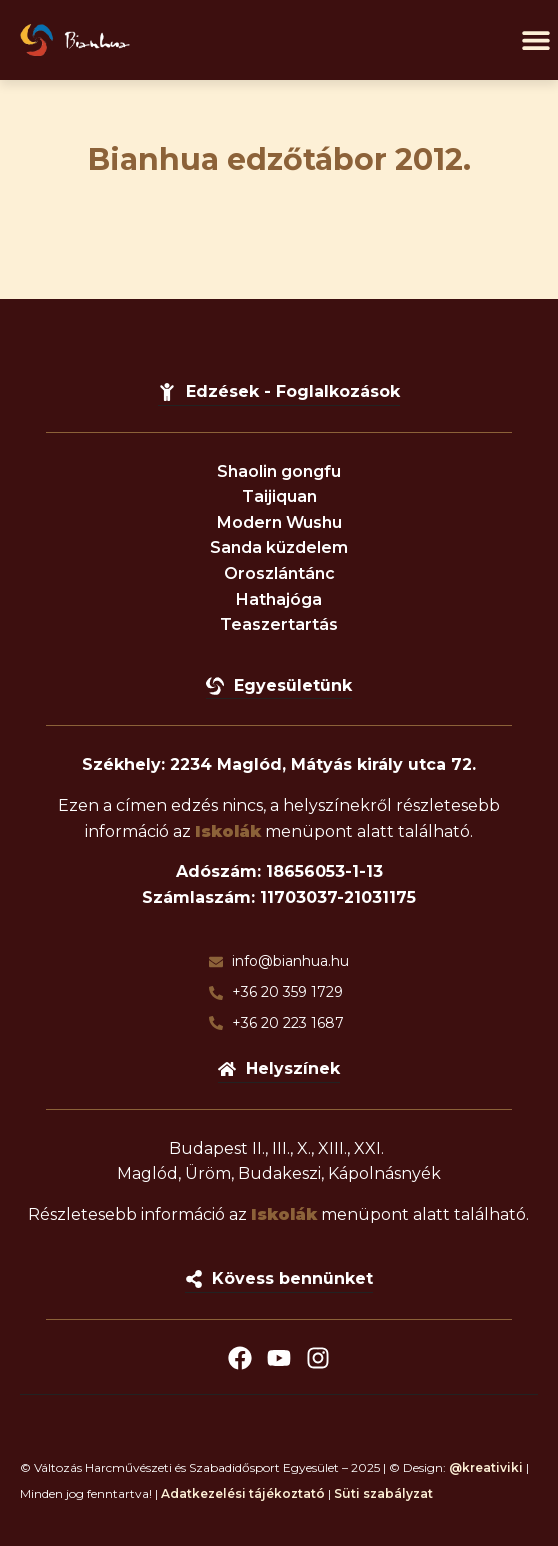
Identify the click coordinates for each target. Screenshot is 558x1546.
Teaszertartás (279, 624)
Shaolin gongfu (279, 471)
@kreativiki (486, 1467)
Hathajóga (279, 599)
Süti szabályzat (383, 1493)
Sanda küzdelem (279, 547)
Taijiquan (279, 496)
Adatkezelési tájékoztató (243, 1493)
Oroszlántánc (279, 573)
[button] (535, 40)
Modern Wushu (279, 522)
